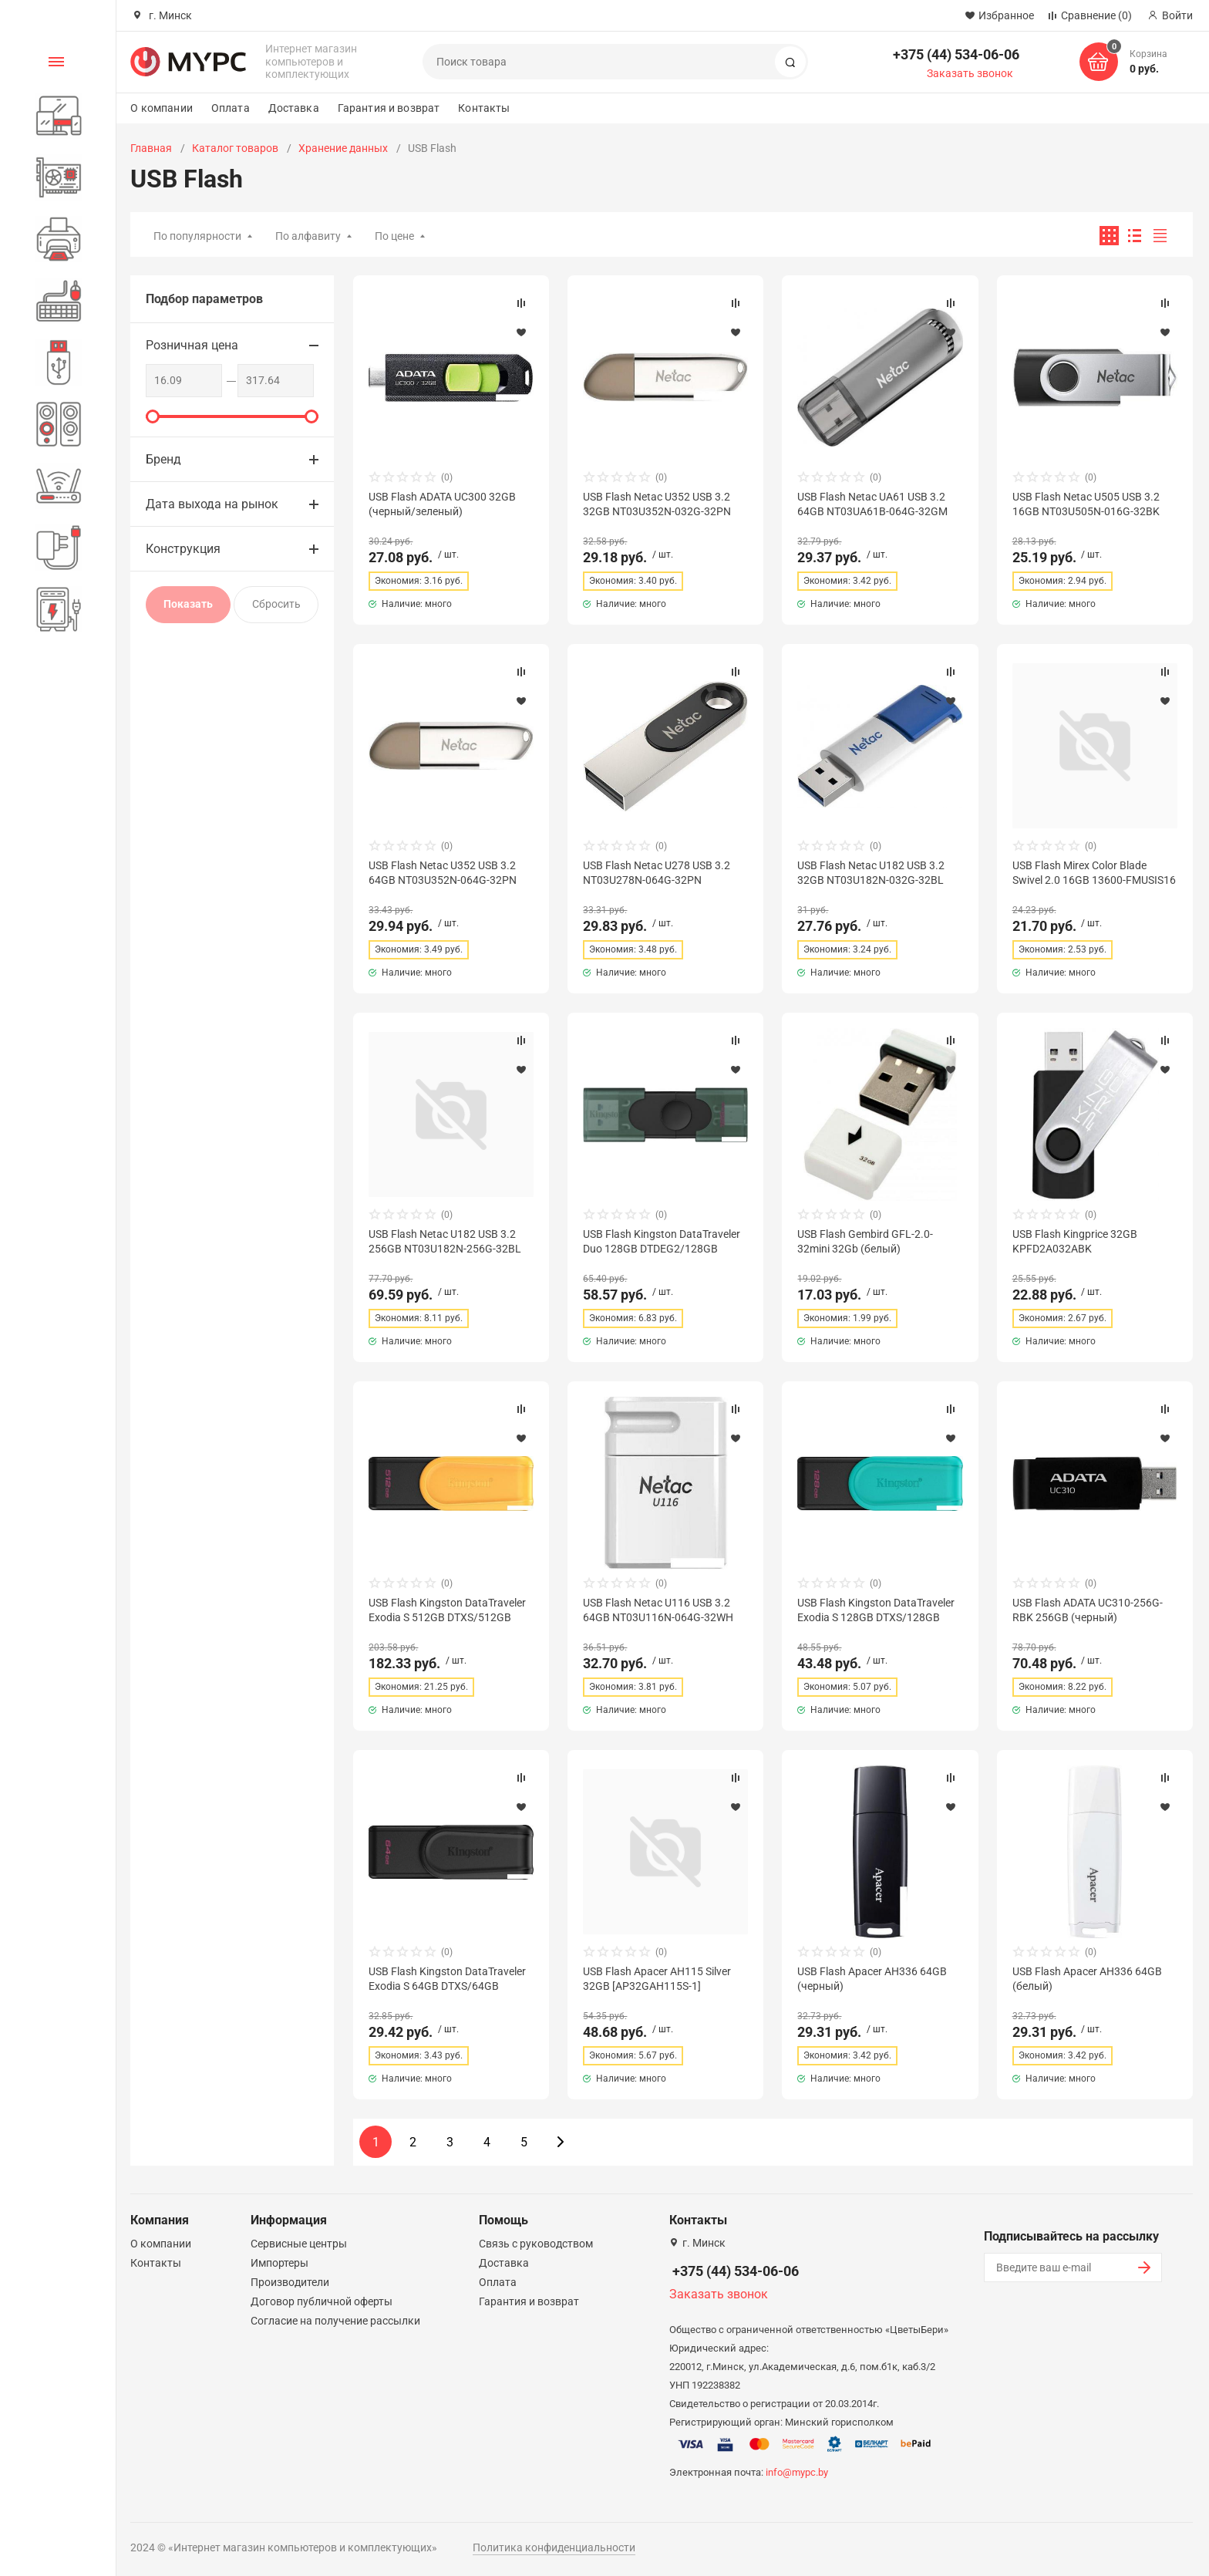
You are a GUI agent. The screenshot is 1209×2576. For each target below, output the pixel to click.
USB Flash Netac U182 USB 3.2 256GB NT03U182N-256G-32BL (445, 1241)
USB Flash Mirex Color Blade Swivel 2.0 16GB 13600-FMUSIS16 (1094, 872)
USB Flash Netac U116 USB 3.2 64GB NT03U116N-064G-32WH (658, 1610)
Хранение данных (343, 148)
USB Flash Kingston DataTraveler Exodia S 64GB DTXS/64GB (447, 1978)
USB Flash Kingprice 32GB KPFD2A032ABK (1074, 1241)
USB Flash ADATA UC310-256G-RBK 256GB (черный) (1087, 1610)
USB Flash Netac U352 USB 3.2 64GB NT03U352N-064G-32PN (443, 872)
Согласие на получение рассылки (335, 2321)
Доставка (293, 108)
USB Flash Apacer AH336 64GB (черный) (872, 1978)
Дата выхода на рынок (212, 504)
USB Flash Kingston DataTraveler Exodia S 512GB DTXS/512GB (447, 1610)
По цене (394, 236)
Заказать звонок (970, 73)
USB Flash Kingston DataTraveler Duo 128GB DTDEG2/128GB (661, 1241)
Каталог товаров (235, 148)
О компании (161, 108)
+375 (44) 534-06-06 (956, 54)
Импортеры (279, 2263)
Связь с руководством (536, 2243)
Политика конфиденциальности (554, 2547)
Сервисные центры (299, 2243)
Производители (290, 2282)
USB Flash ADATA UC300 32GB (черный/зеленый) (442, 504)
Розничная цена (192, 345)
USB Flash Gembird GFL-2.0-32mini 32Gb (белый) (865, 1241)
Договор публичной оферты (321, 2301)
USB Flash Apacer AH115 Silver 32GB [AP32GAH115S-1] (657, 1978)
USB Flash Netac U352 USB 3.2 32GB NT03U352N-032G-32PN (657, 504)
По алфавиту (308, 236)
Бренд (163, 459)
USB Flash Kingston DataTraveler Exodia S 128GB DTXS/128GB (876, 1610)
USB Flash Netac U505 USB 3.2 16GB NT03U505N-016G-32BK (1086, 504)
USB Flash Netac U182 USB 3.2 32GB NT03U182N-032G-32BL (871, 872)
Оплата (230, 108)
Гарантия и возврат (389, 108)
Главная (151, 148)
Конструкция (183, 548)
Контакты (484, 108)
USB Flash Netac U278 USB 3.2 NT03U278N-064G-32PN (656, 872)
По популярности (197, 236)
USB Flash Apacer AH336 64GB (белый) (1087, 1978)
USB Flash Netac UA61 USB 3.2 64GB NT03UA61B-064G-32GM (872, 504)
